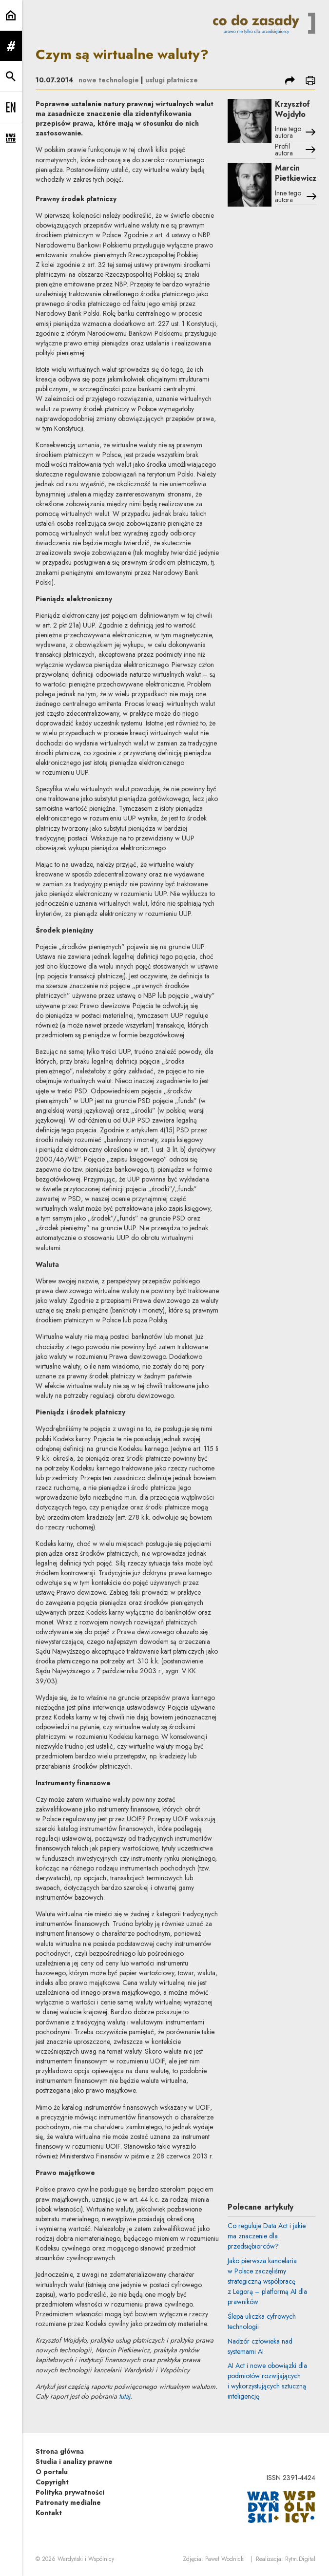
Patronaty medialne (68, 2502)
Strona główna (60, 2451)
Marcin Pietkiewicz (295, 173)
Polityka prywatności (70, 2492)
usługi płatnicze (171, 80)
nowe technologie (108, 80)
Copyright (52, 2482)
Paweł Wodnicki (225, 2559)
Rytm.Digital (300, 2559)
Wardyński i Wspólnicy (86, 2559)
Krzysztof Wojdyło (292, 109)
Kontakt (49, 2513)
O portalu (52, 2472)
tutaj (124, 2396)
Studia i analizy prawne (74, 2461)
